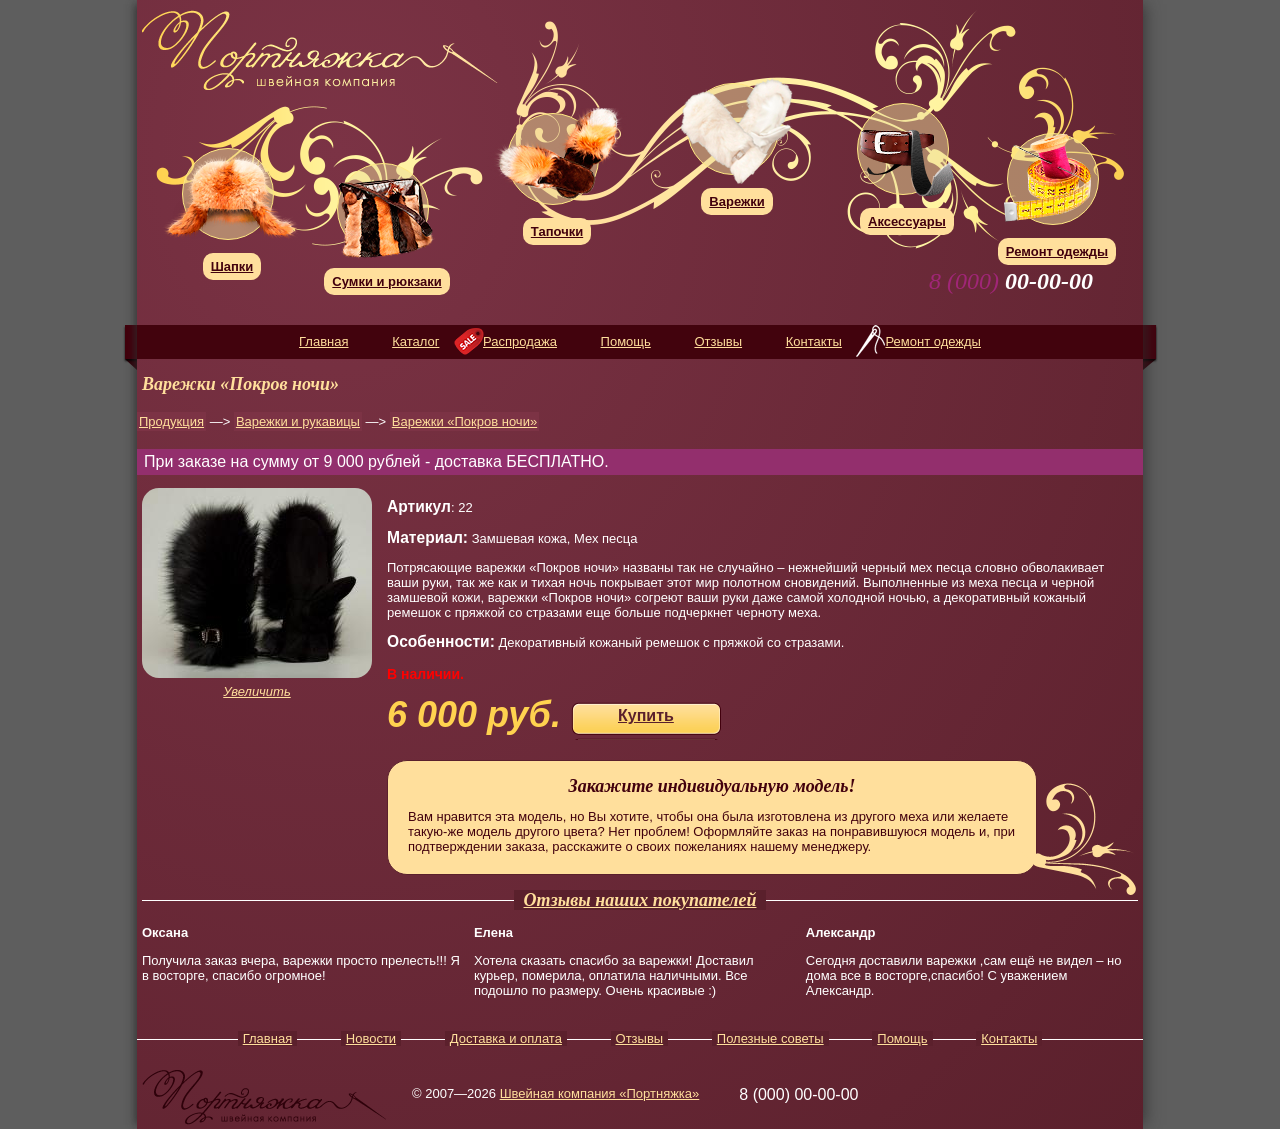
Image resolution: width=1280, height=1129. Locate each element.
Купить (646, 715)
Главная (323, 341)
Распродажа (520, 341)
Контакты (814, 341)
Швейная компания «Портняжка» (600, 1093)
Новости (371, 1038)
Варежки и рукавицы (298, 421)
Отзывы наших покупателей (640, 900)
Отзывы (718, 341)
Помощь (626, 341)
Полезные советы (770, 1038)
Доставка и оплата (506, 1038)
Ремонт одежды (932, 341)
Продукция (171, 421)
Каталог (415, 341)
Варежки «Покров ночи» (464, 421)
